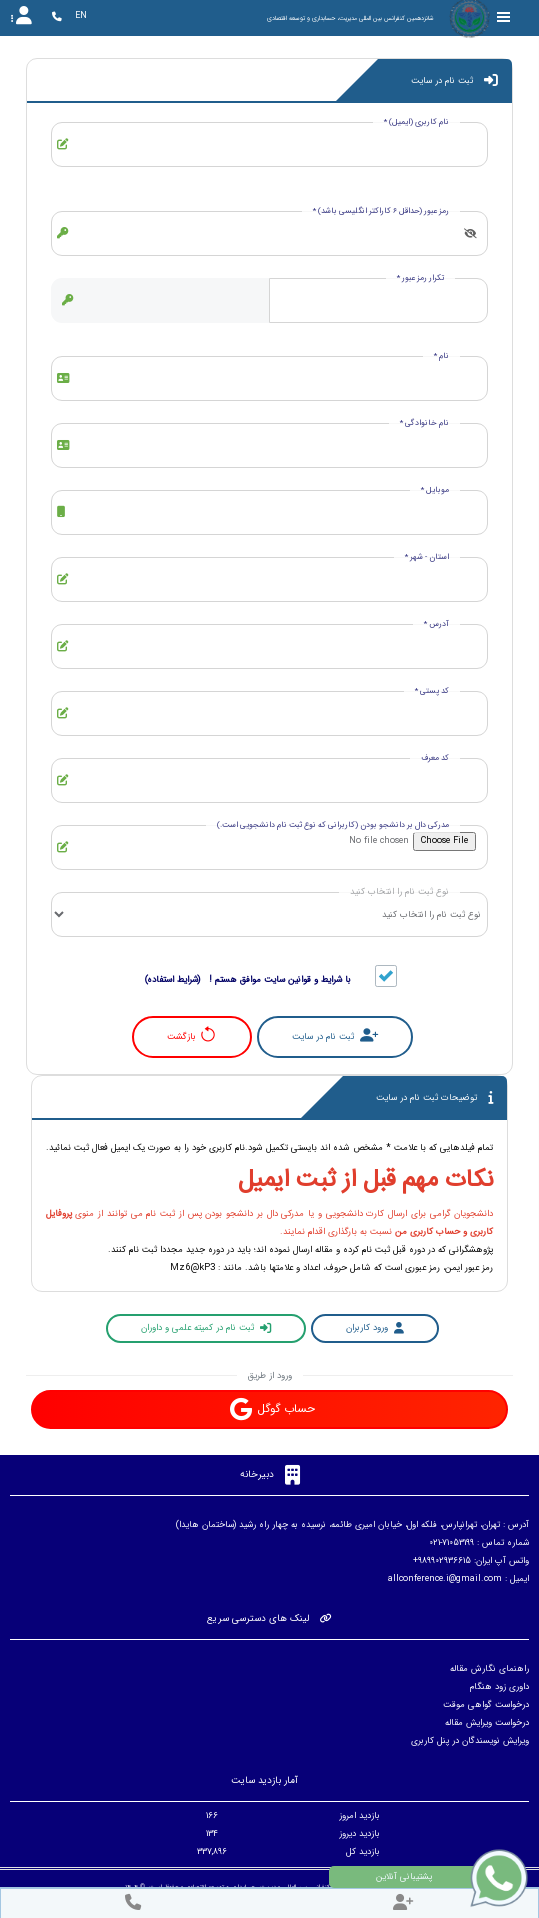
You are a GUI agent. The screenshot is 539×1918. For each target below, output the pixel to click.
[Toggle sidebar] (504, 17)
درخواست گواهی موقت (486, 1705)
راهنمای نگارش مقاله (489, 1669)
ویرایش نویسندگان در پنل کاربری (470, 1741)
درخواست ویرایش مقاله (487, 1723)
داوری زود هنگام (499, 1687)
